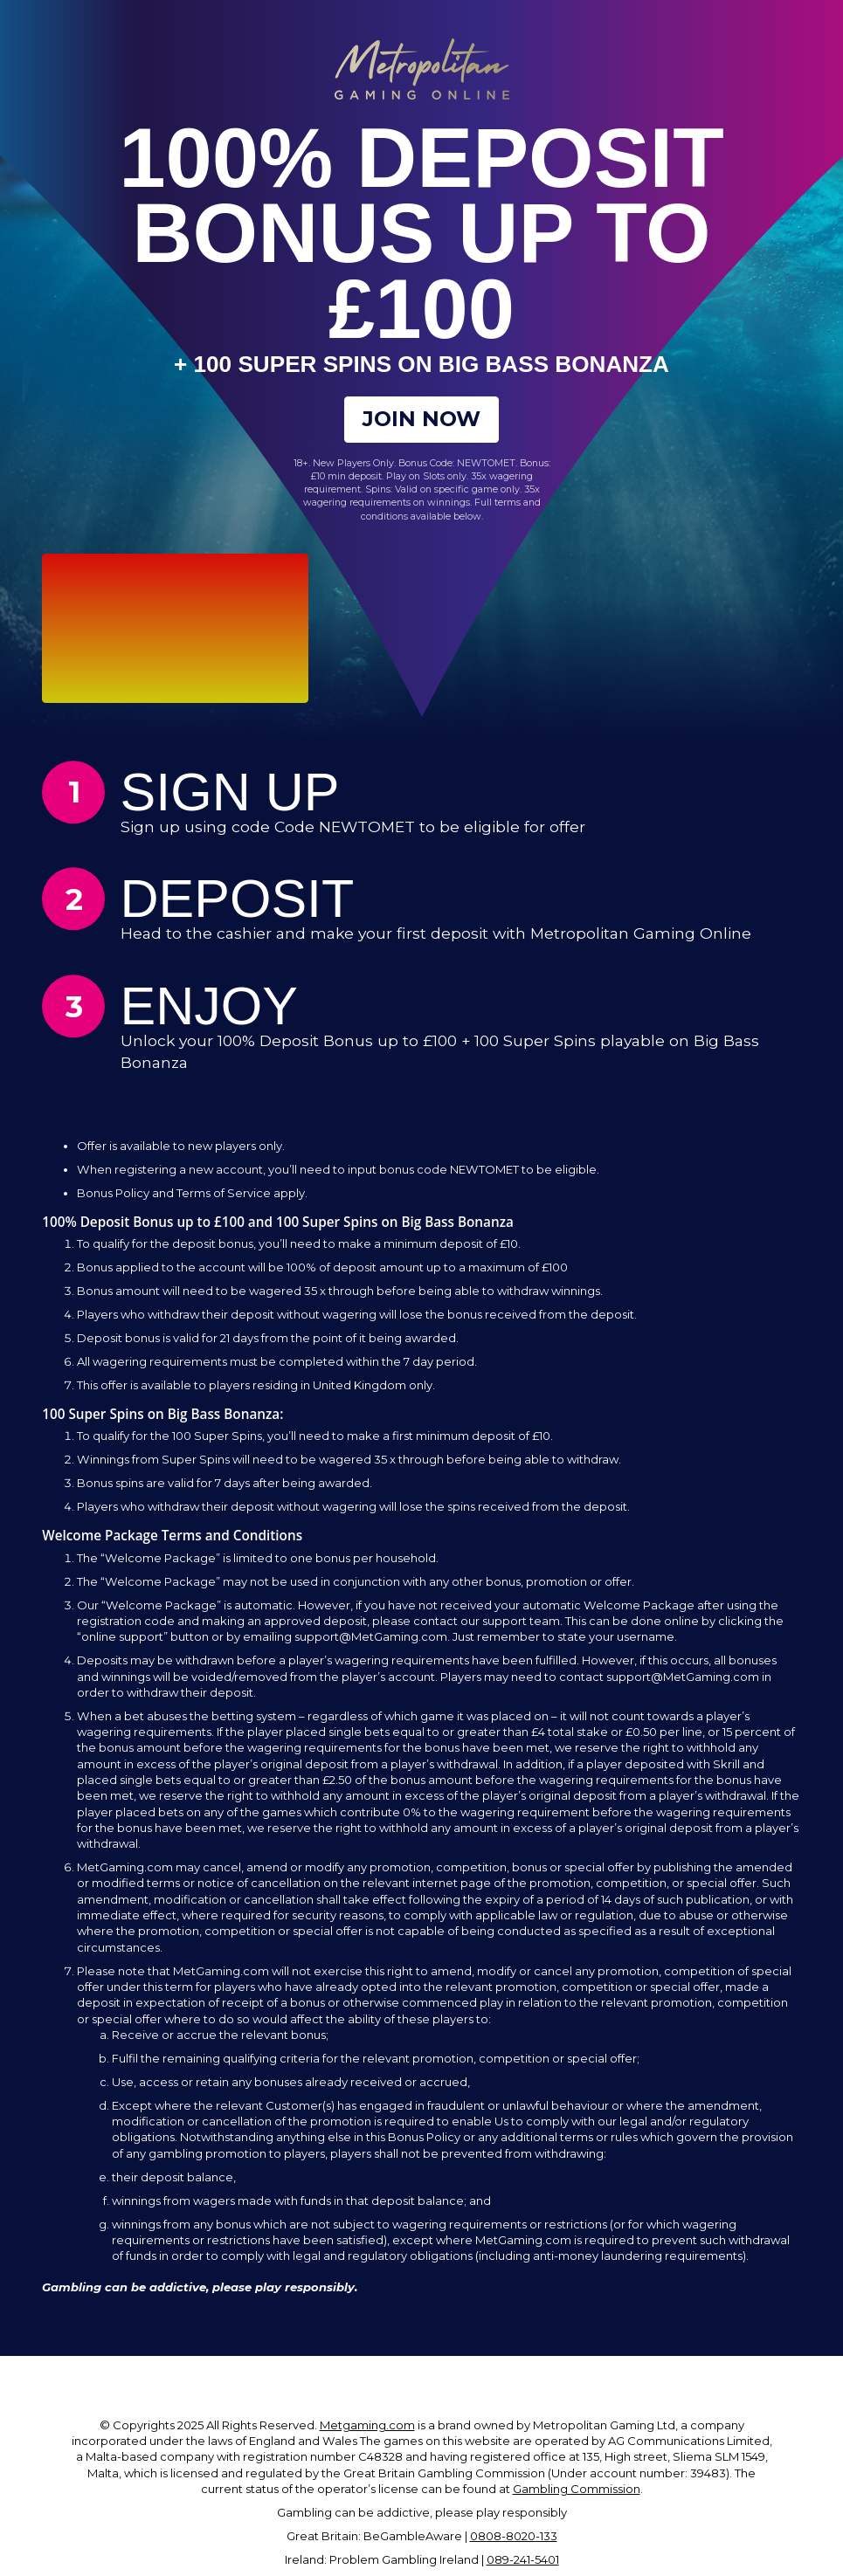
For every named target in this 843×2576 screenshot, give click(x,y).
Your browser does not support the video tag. (175, 634)
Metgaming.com (367, 2431)
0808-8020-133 (513, 2542)
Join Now (422, 422)
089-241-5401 (523, 2566)
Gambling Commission (576, 2495)
